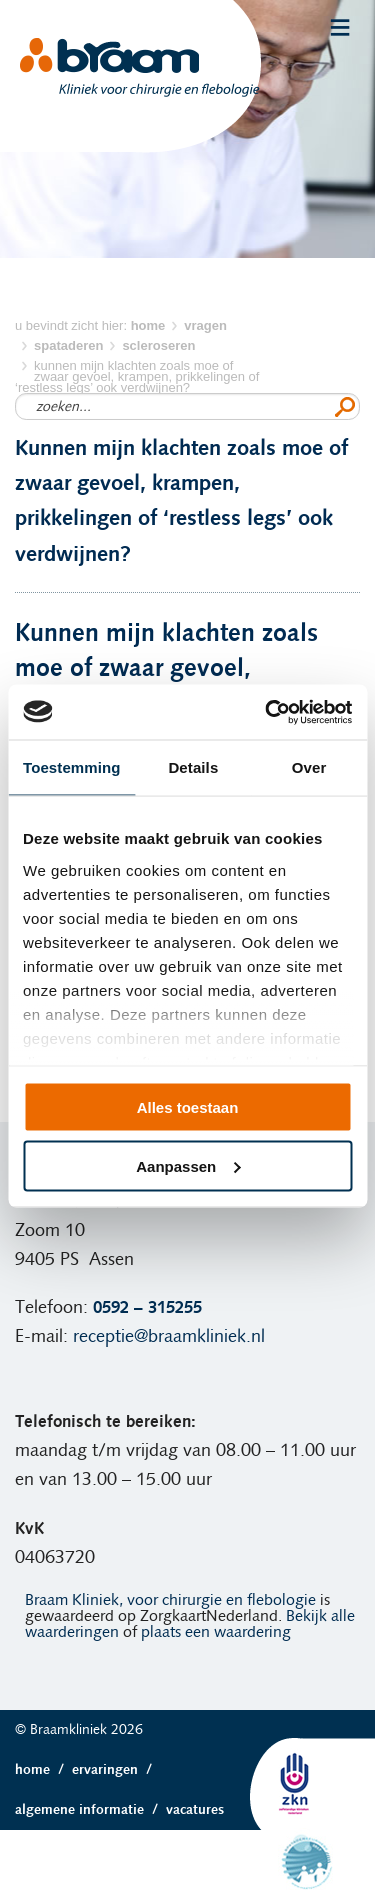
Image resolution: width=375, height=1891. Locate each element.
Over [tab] (309, 767)
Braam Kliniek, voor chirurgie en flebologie (170, 1600)
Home (43, 1770)
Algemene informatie (90, 1810)
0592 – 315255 (147, 1307)
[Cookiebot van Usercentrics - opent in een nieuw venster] (267, 712)
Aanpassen (188, 1165)
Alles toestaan (188, 1107)
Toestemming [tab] (72, 767)
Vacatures (195, 1810)
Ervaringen (116, 1770)
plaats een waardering (216, 1632)
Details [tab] (193, 767)
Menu (340, 27)
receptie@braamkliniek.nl (169, 1337)
